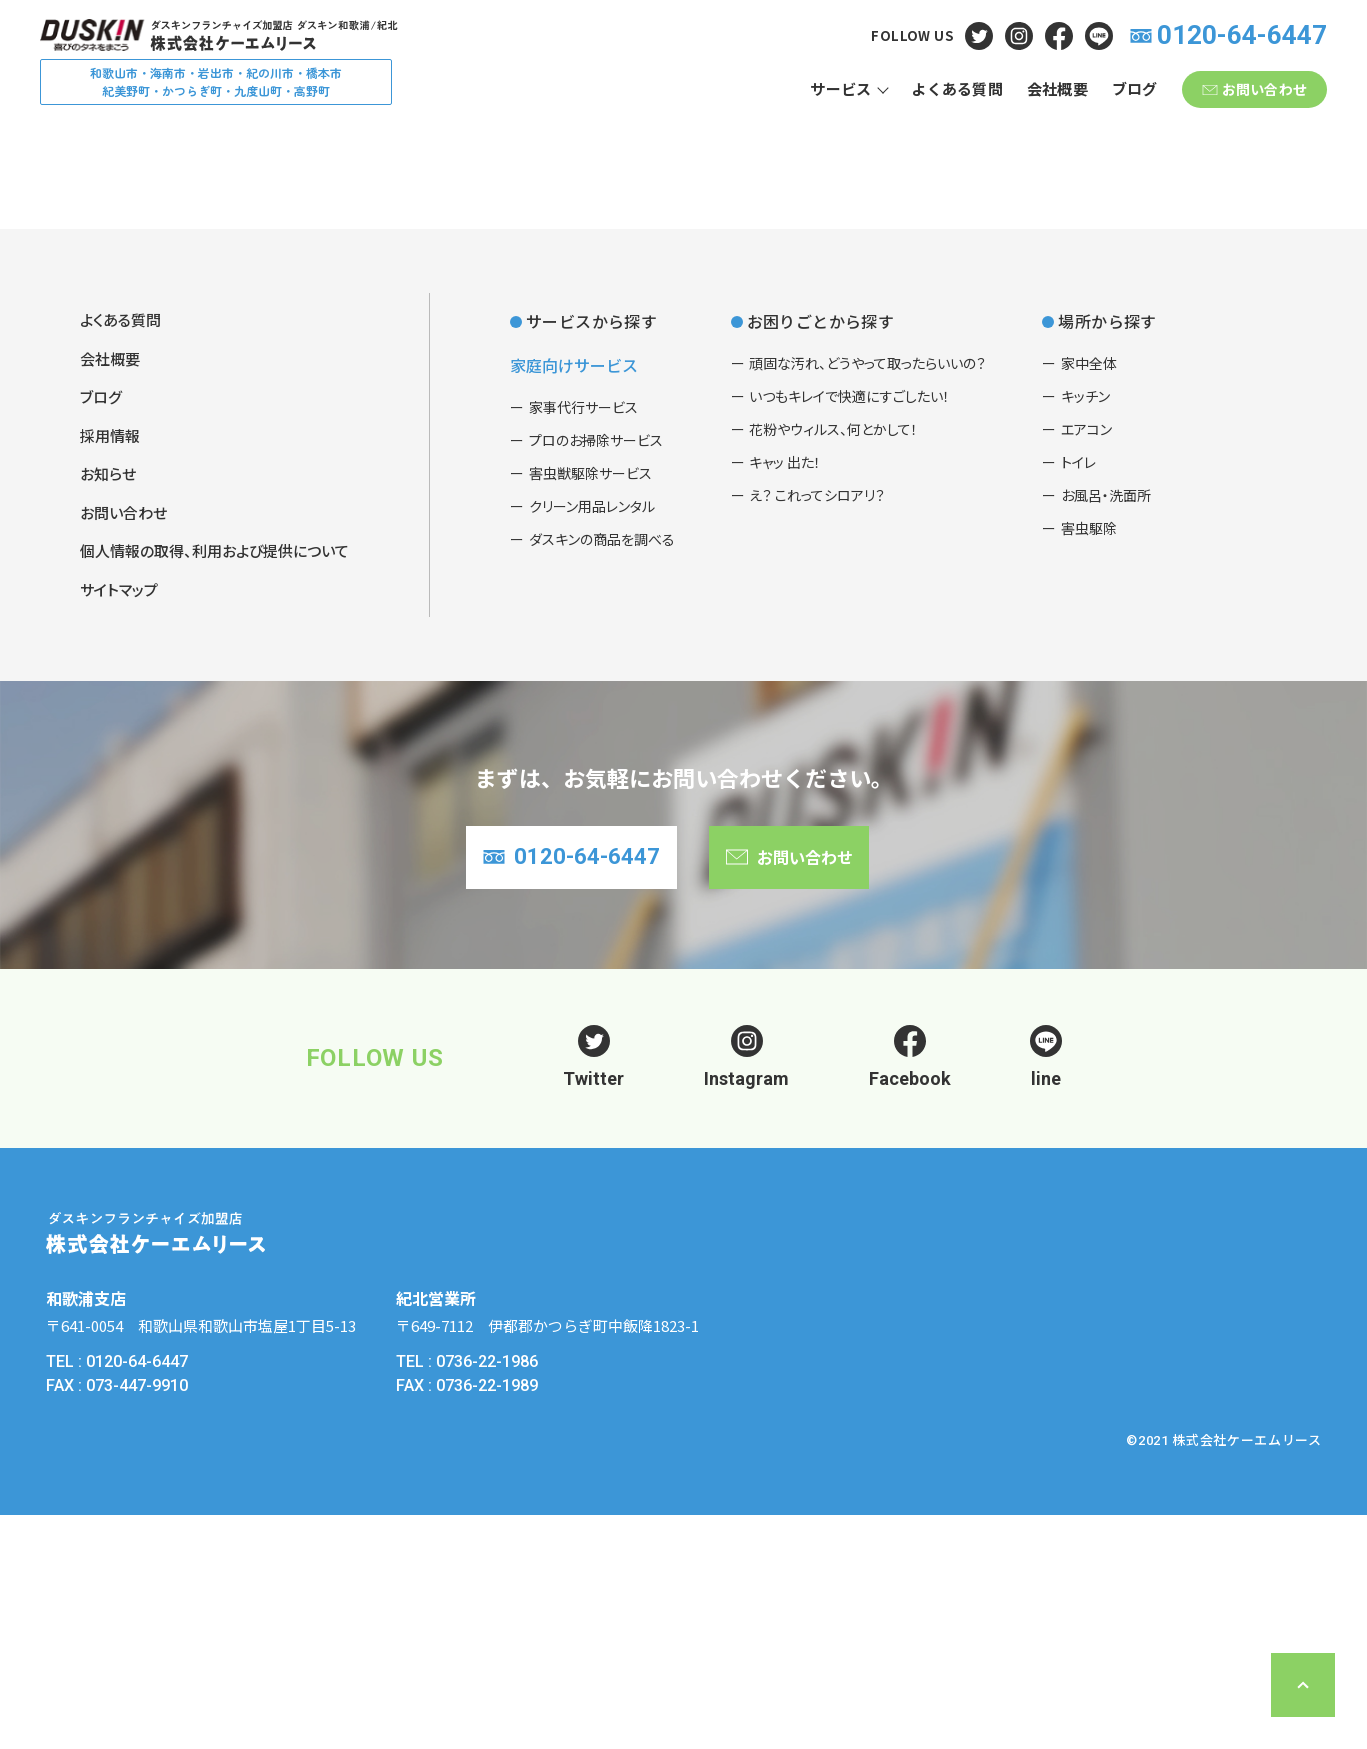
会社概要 (110, 583)
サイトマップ (119, 814)
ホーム (107, 295)
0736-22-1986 (487, 1596)
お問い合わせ (123, 737)
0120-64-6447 (137, 1596)
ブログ (101, 621)
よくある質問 (198, 295)
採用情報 (110, 660)
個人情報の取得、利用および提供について (214, 775)
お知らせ (108, 698)
